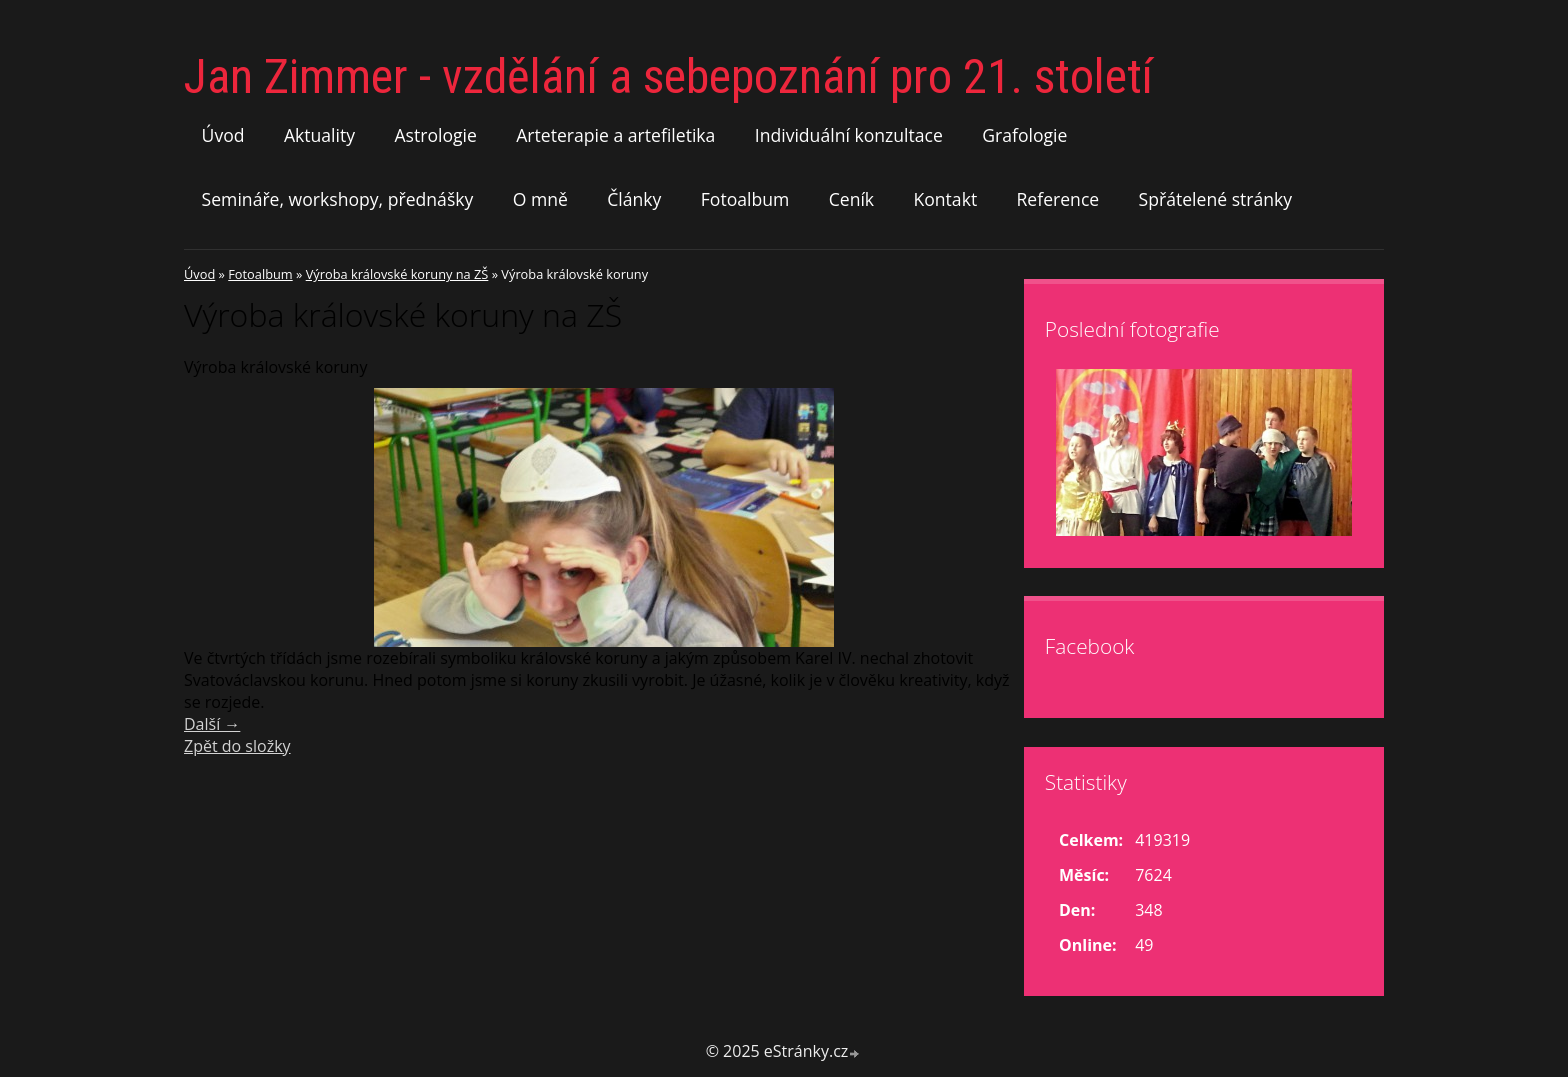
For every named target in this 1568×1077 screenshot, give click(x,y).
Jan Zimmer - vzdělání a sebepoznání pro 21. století (668, 76)
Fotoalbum (745, 199)
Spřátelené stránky (1216, 199)
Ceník (851, 199)
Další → (212, 724)
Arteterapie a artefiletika (615, 135)
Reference (1058, 199)
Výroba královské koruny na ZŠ (397, 274)
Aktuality (319, 135)
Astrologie (435, 135)
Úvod (223, 135)
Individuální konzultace (849, 135)
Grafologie (1024, 135)
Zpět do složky (237, 746)
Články (634, 199)
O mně (540, 199)
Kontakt (945, 199)
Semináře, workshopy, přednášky (338, 199)
